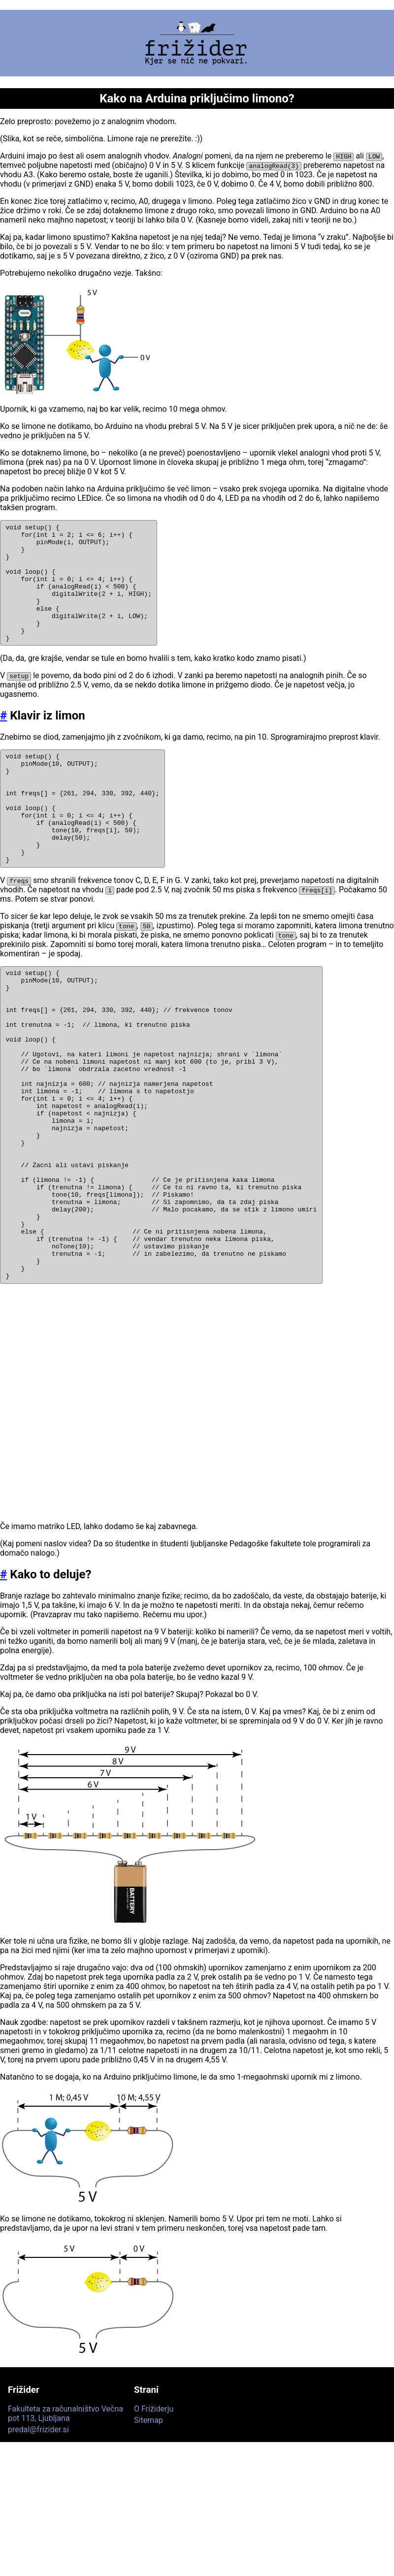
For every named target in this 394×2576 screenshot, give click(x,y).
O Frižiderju (153, 2516)
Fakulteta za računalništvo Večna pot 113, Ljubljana (65, 2521)
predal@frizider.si (38, 2537)
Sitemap (148, 2528)
